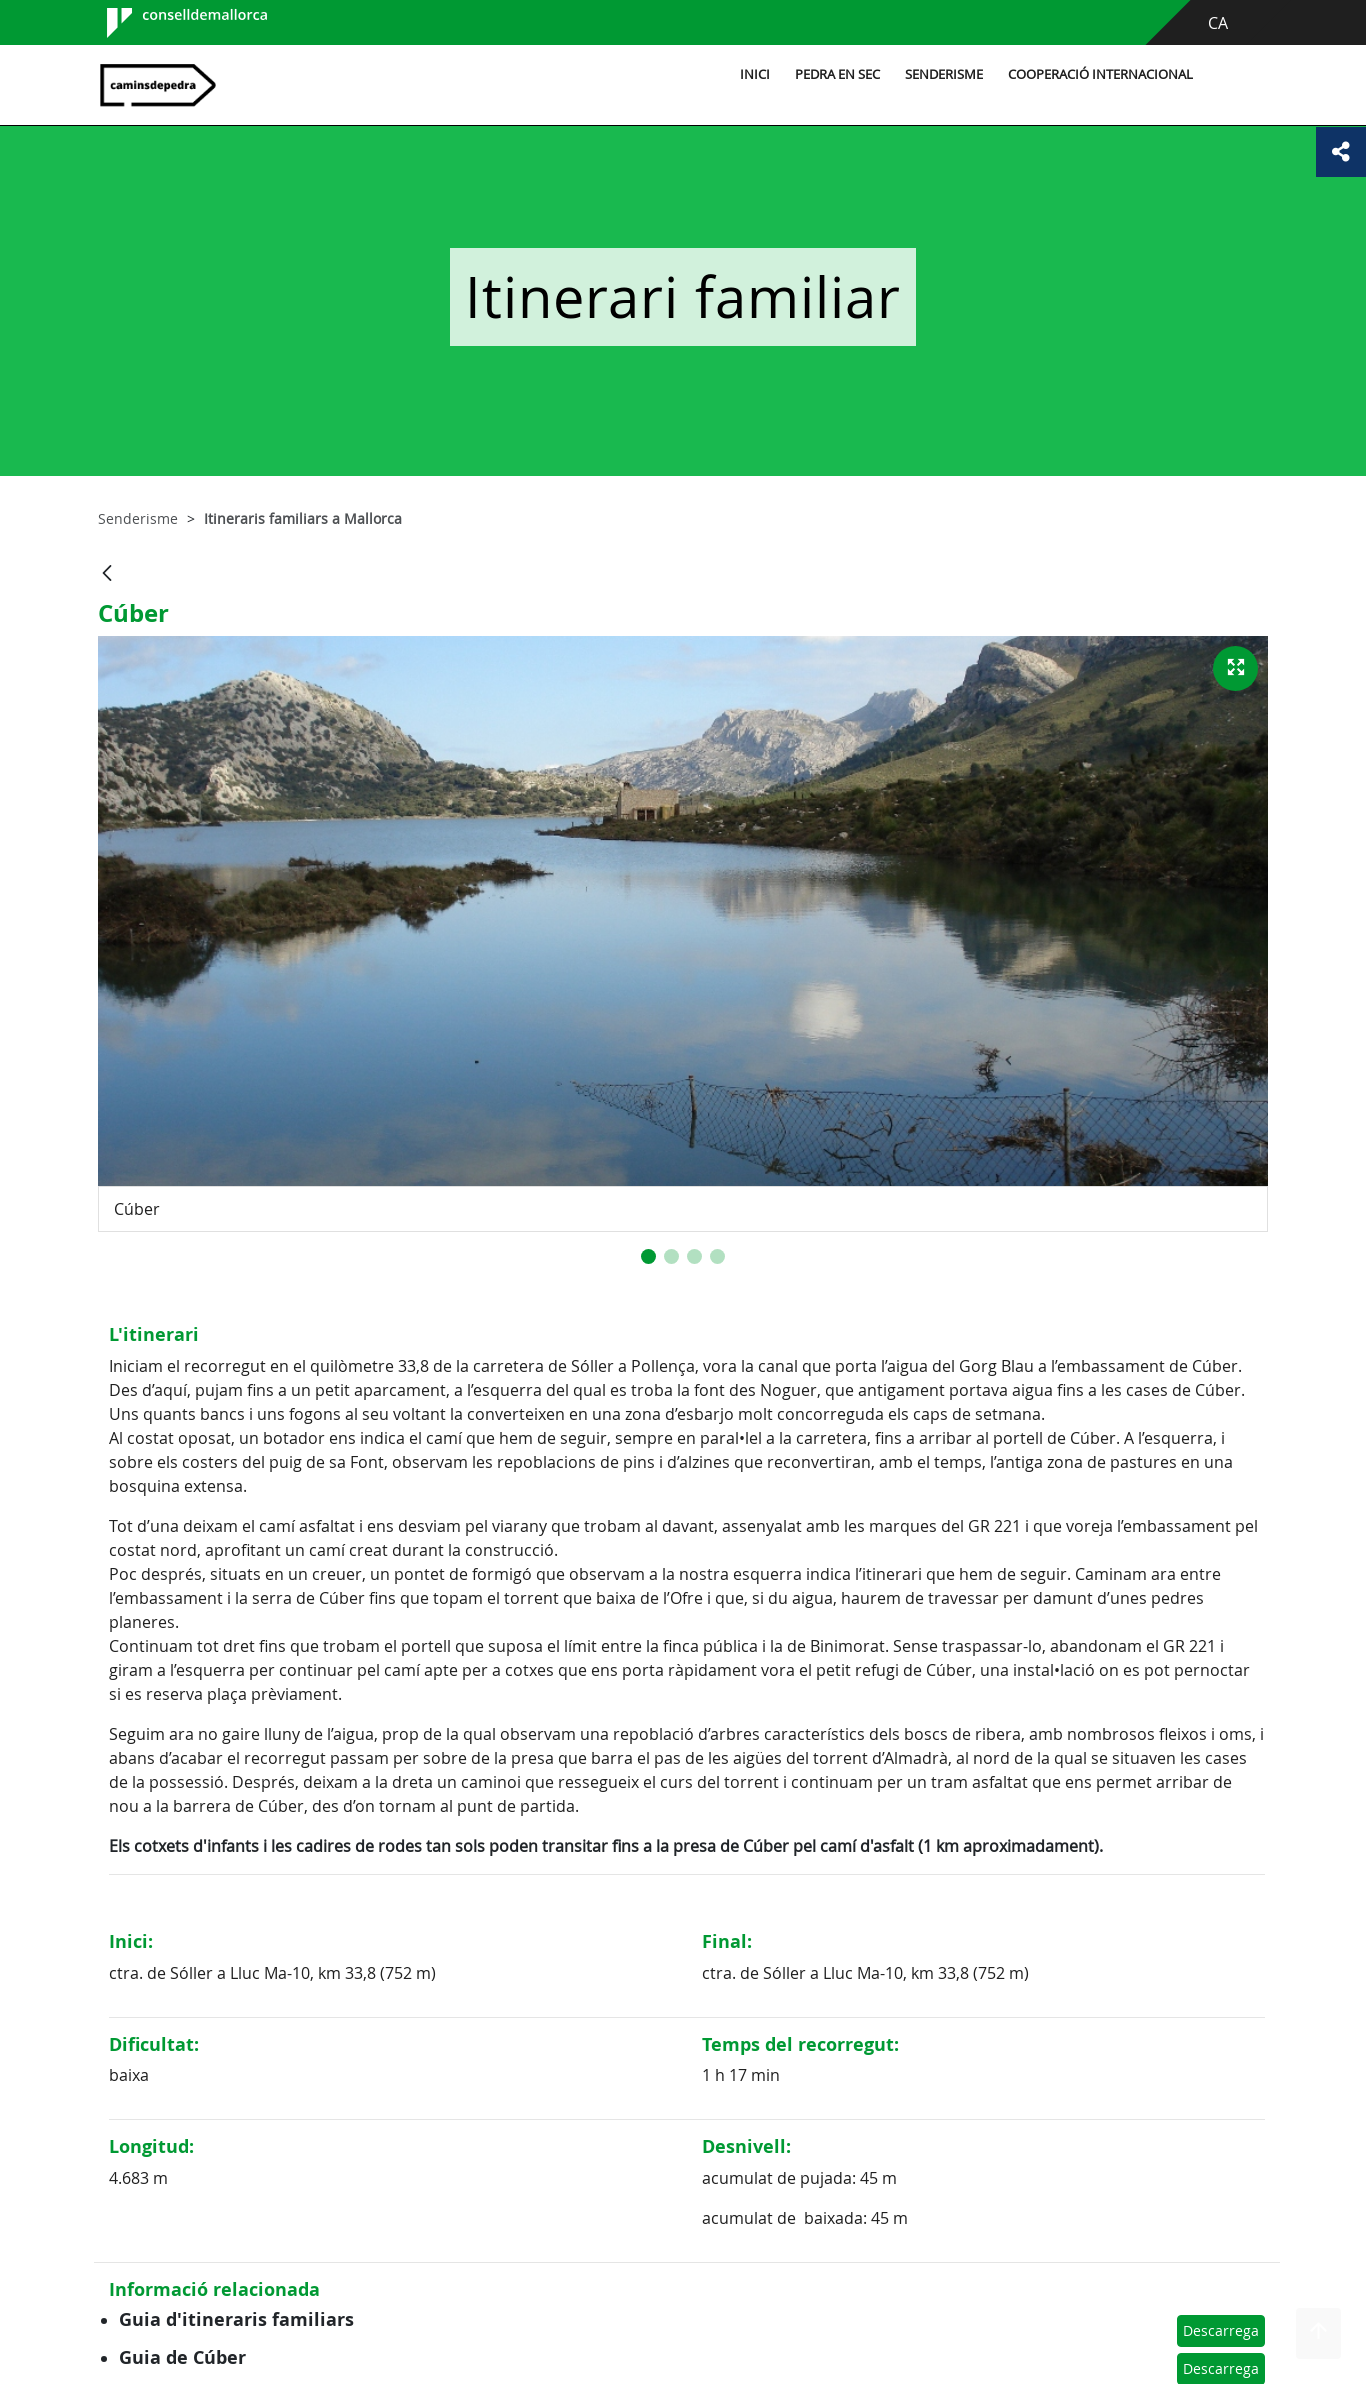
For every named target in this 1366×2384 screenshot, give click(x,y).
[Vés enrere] (107, 574)
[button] (648, 1256)
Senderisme (944, 74)
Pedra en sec (837, 74)
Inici (755, 74)
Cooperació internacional (1100, 74)
